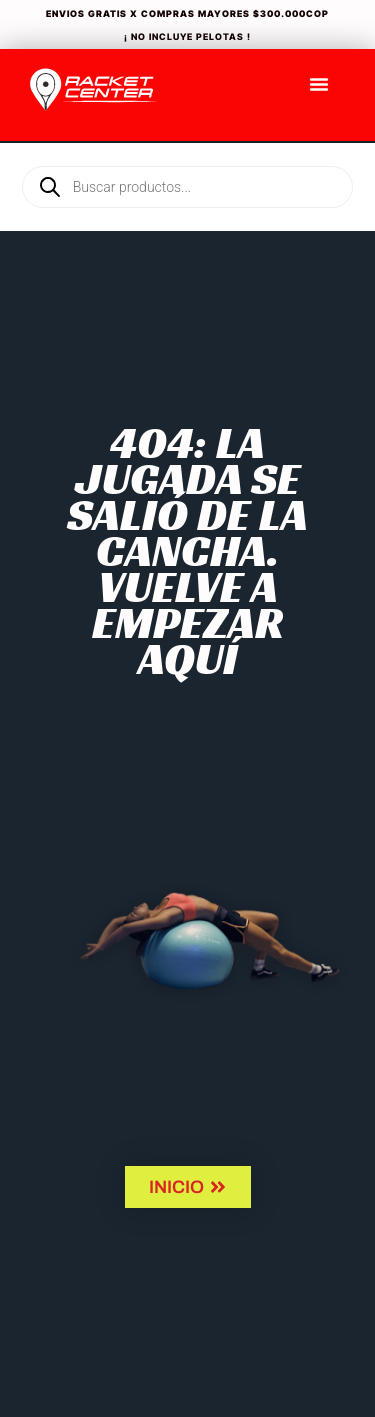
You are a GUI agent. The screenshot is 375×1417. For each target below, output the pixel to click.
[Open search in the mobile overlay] (187, 153)
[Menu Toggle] (319, 84)
